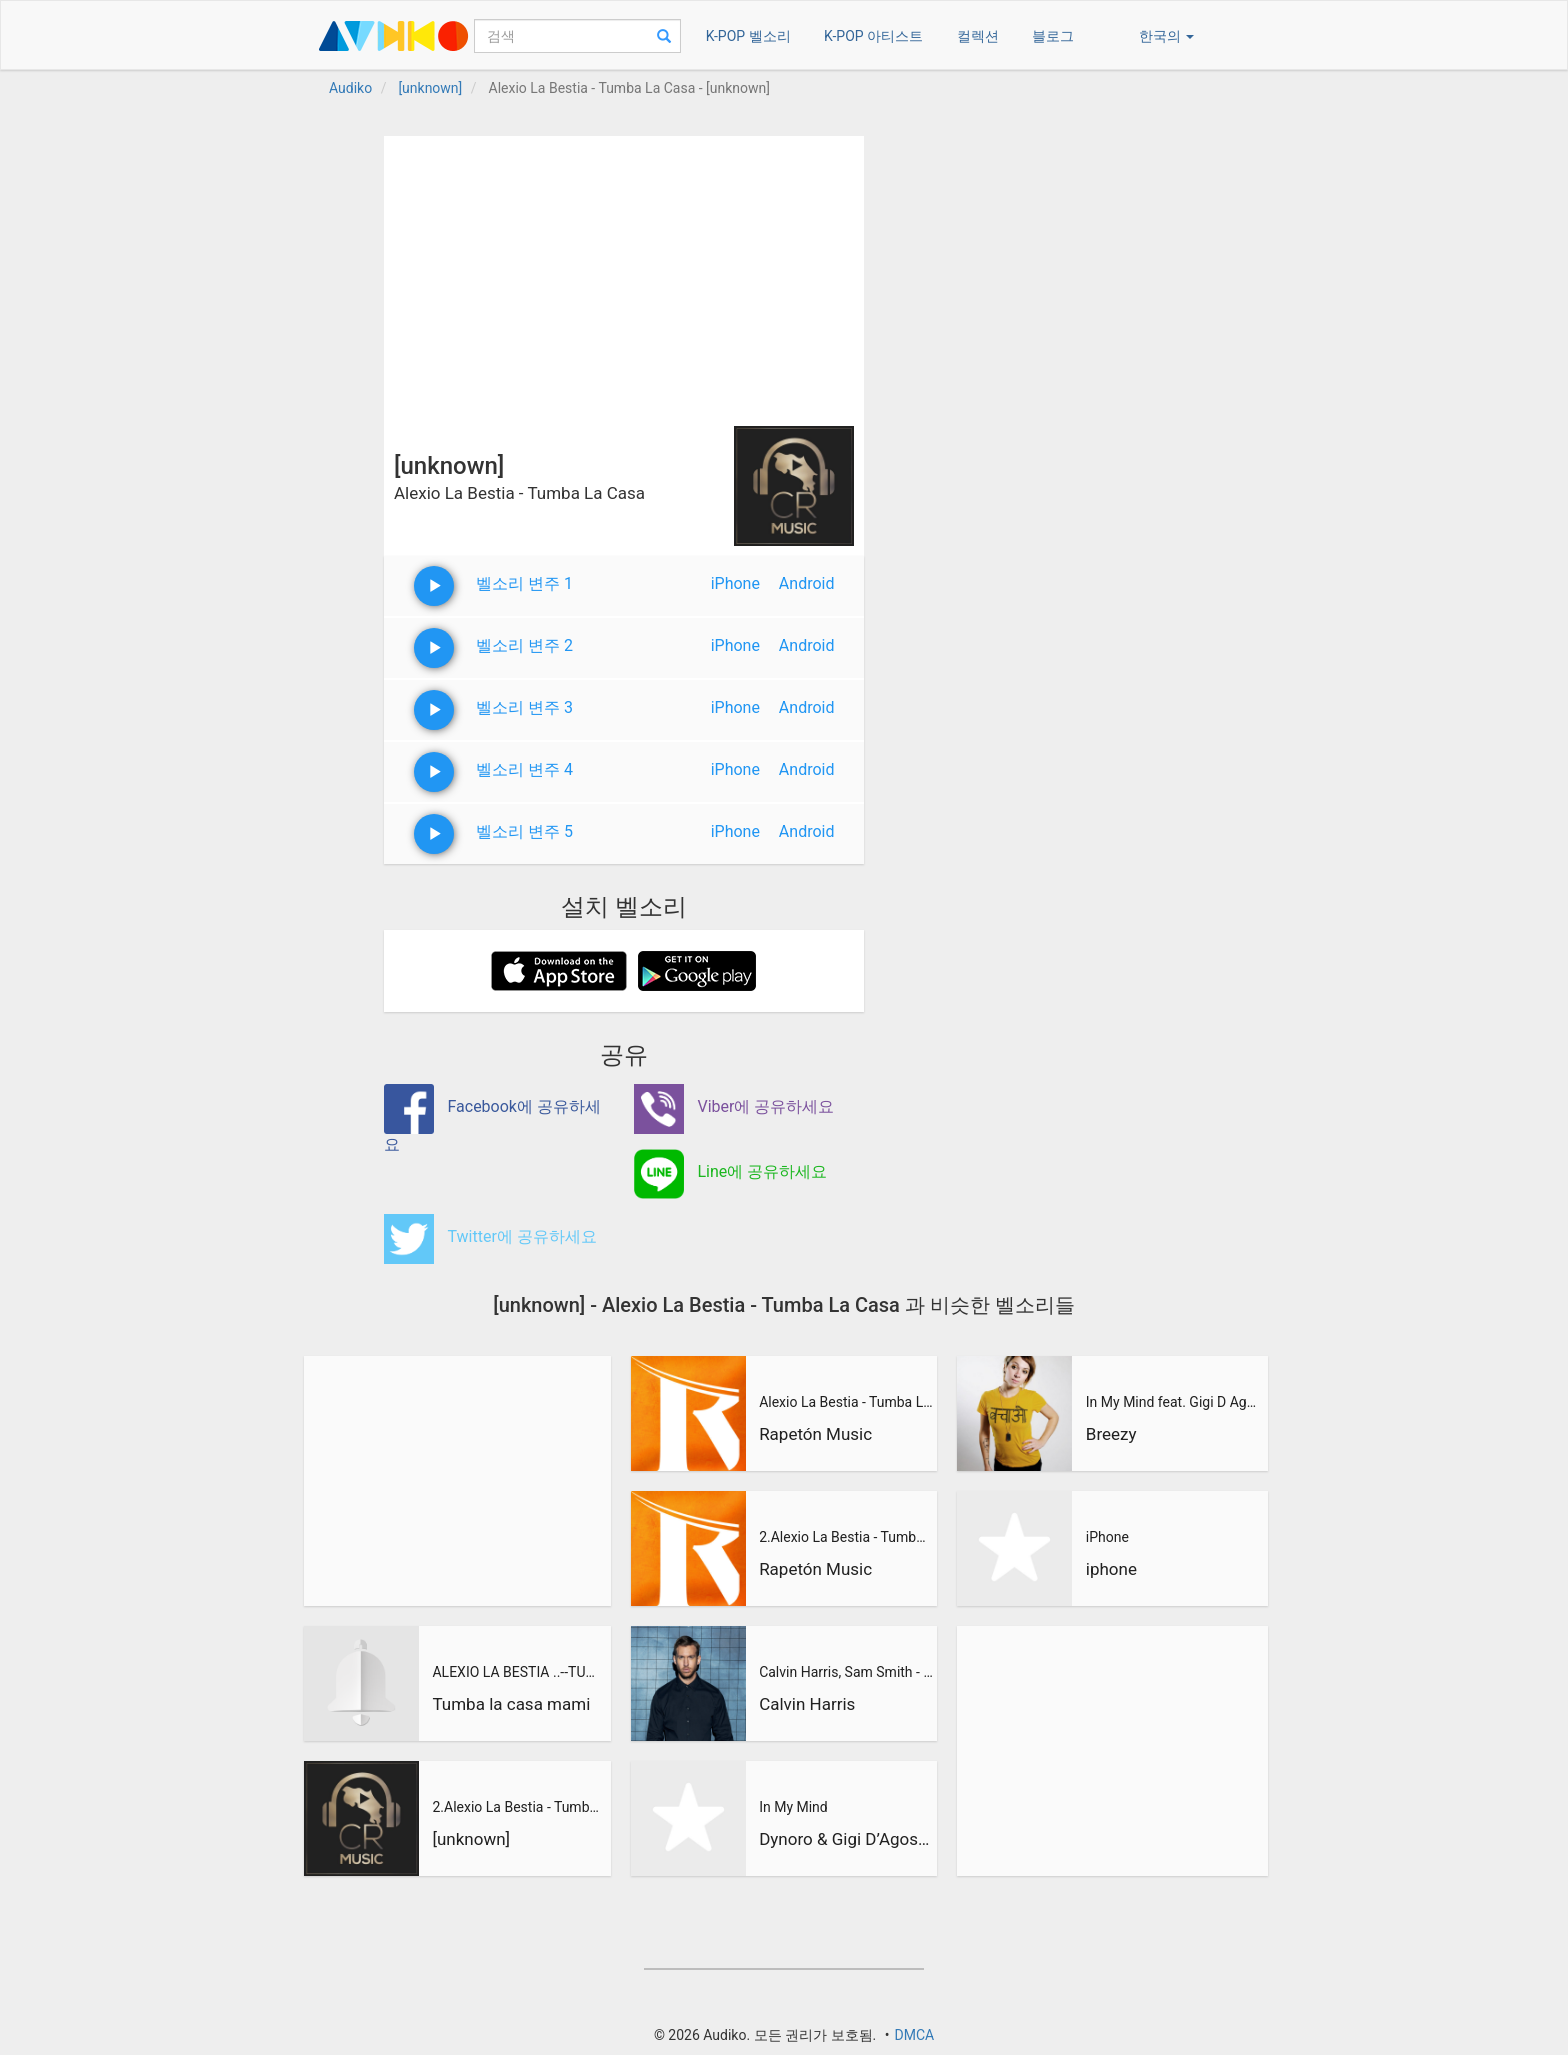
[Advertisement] (624, 276)
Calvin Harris (807, 1704)
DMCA (914, 2035)
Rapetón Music (815, 1434)
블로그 (1053, 36)
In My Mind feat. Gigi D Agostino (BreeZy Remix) (1174, 1402)
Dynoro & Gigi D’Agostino (846, 1839)
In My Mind (793, 1807)
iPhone (735, 583)
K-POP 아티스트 (873, 36)
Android (807, 583)
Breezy (1111, 1434)
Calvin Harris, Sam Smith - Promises (846, 1672)
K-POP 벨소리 (748, 36)
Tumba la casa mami (511, 1704)
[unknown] (471, 1839)
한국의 (1166, 36)
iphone (1111, 1569)
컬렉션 (978, 36)
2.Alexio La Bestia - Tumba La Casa (519, 1807)
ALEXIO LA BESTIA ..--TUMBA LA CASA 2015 (519, 1672)
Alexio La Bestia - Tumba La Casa (846, 1402)
